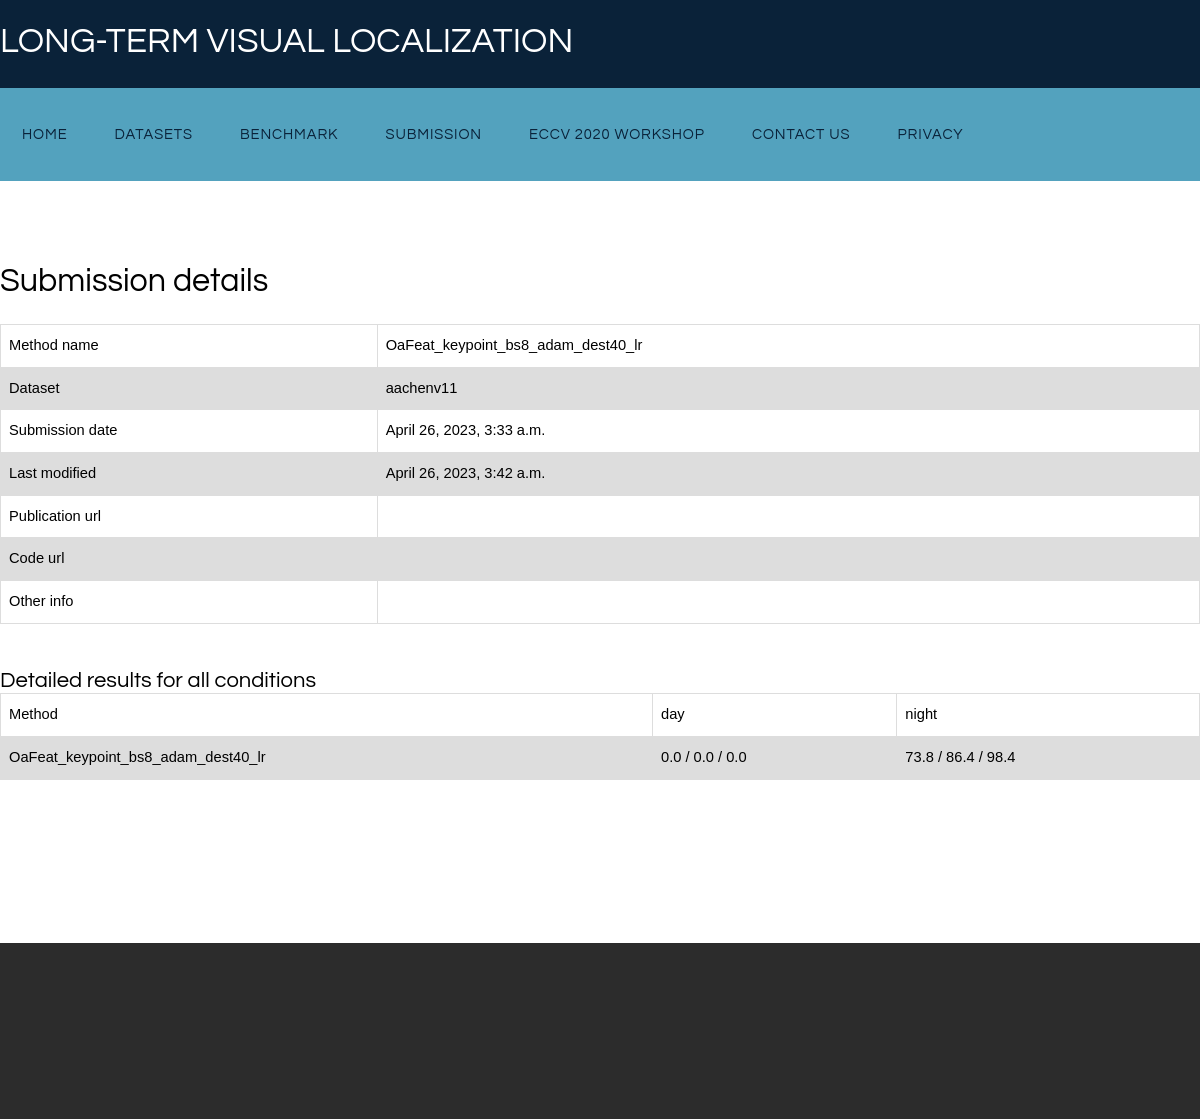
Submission (433, 134)
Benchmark (289, 134)
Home (44, 134)
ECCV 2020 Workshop (617, 134)
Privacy (931, 134)
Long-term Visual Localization (286, 42)
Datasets (154, 134)
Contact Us (801, 134)
